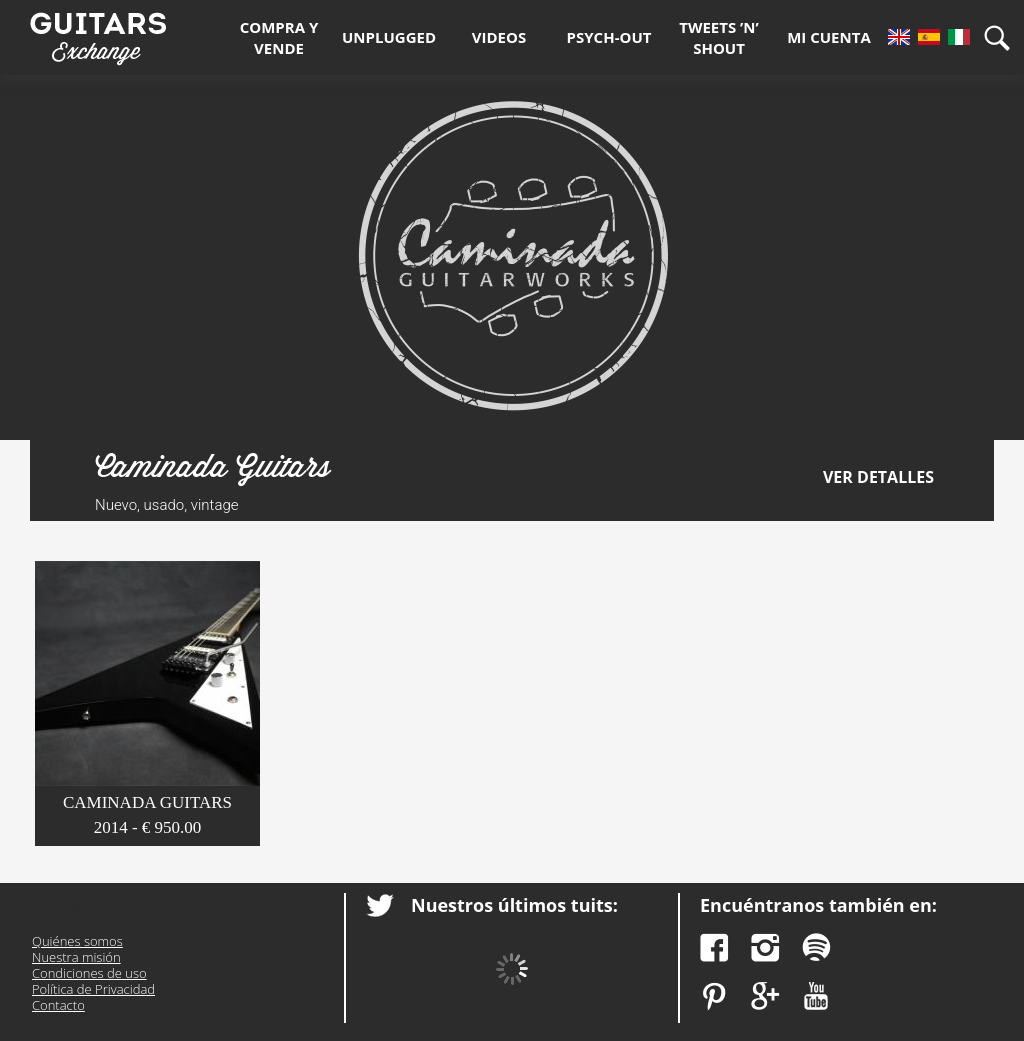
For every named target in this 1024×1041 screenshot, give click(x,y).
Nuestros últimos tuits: (514, 905)
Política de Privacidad (93, 989)
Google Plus (765, 996)
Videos (499, 37)
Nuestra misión (76, 957)
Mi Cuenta (829, 37)
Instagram (765, 947)
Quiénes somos (77, 941)
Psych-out (609, 37)
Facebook (714, 947)
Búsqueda (1004, 37)
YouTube (816, 996)
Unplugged (389, 37)
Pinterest (714, 996)
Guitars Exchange (98, 33)
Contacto (58, 1005)
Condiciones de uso (89, 973)
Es (929, 37)
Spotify (816, 947)
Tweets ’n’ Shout (719, 37)
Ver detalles (878, 477)
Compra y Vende (279, 37)
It (959, 37)
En (899, 37)
